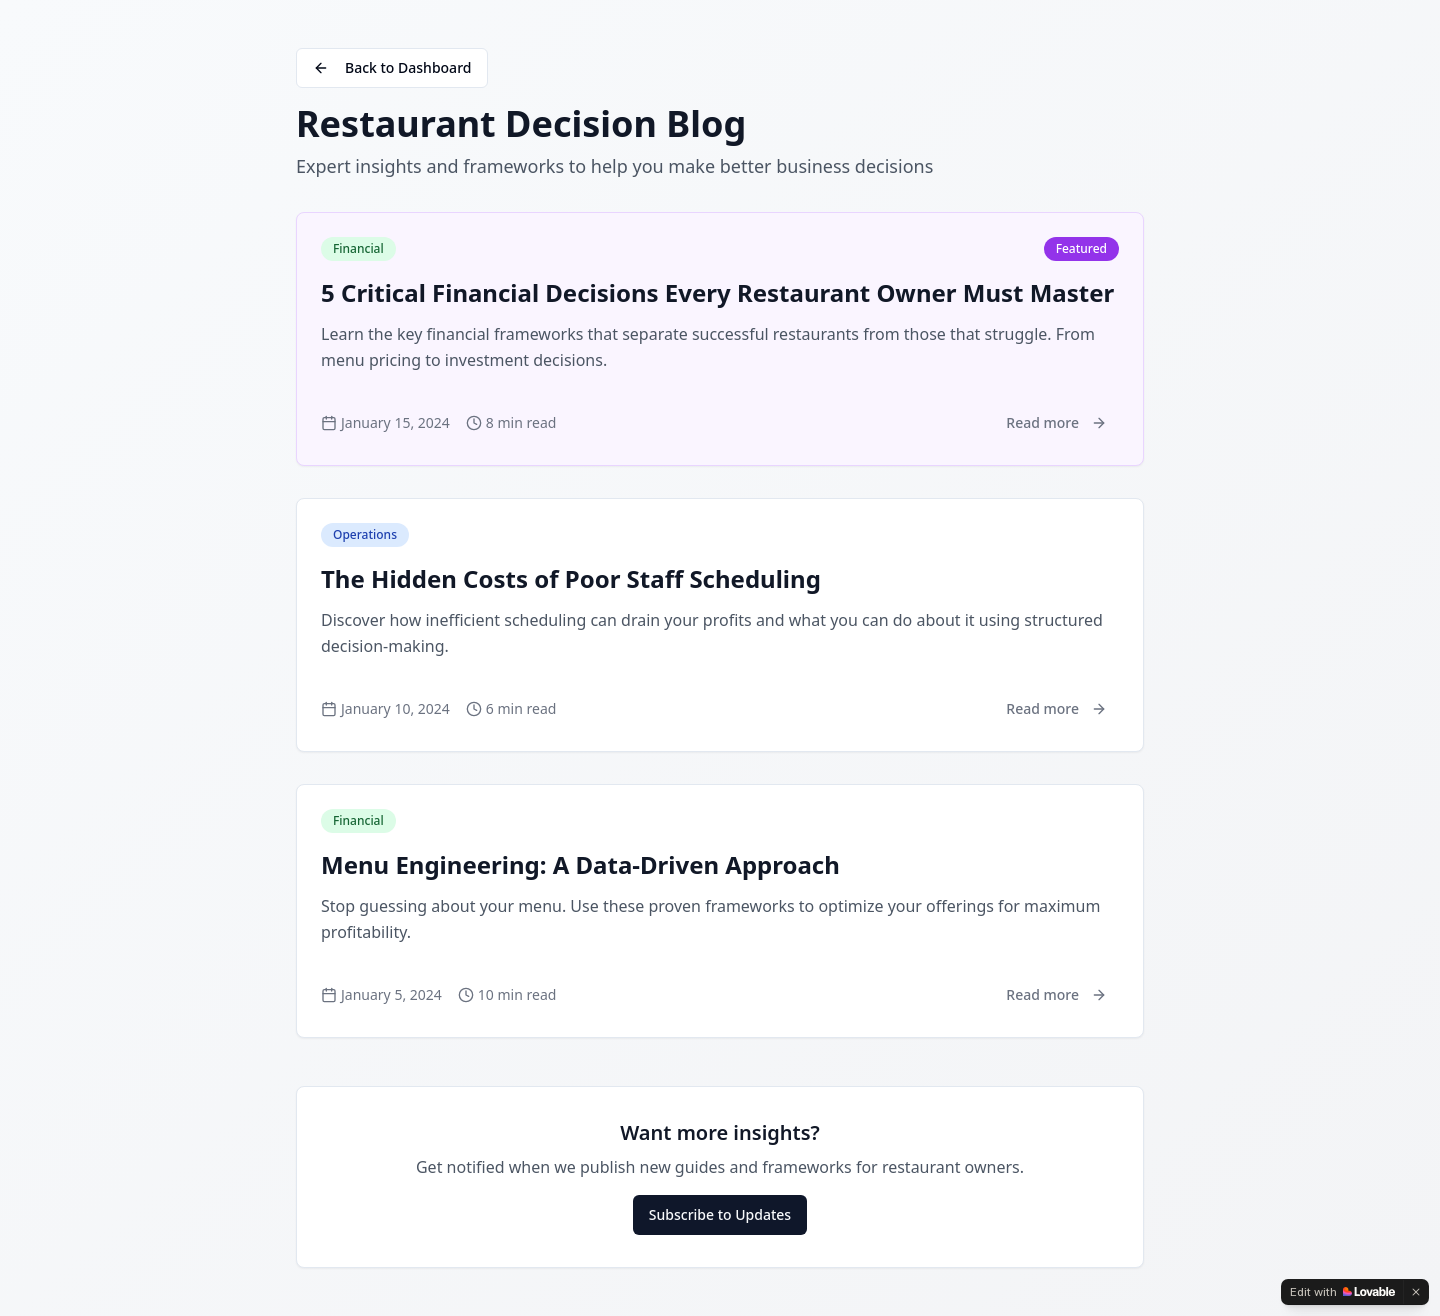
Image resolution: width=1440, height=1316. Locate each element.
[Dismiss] (1416, 1292)
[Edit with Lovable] (1342, 1292)
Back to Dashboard (392, 67)
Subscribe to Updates (720, 1214)
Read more (1056, 422)
